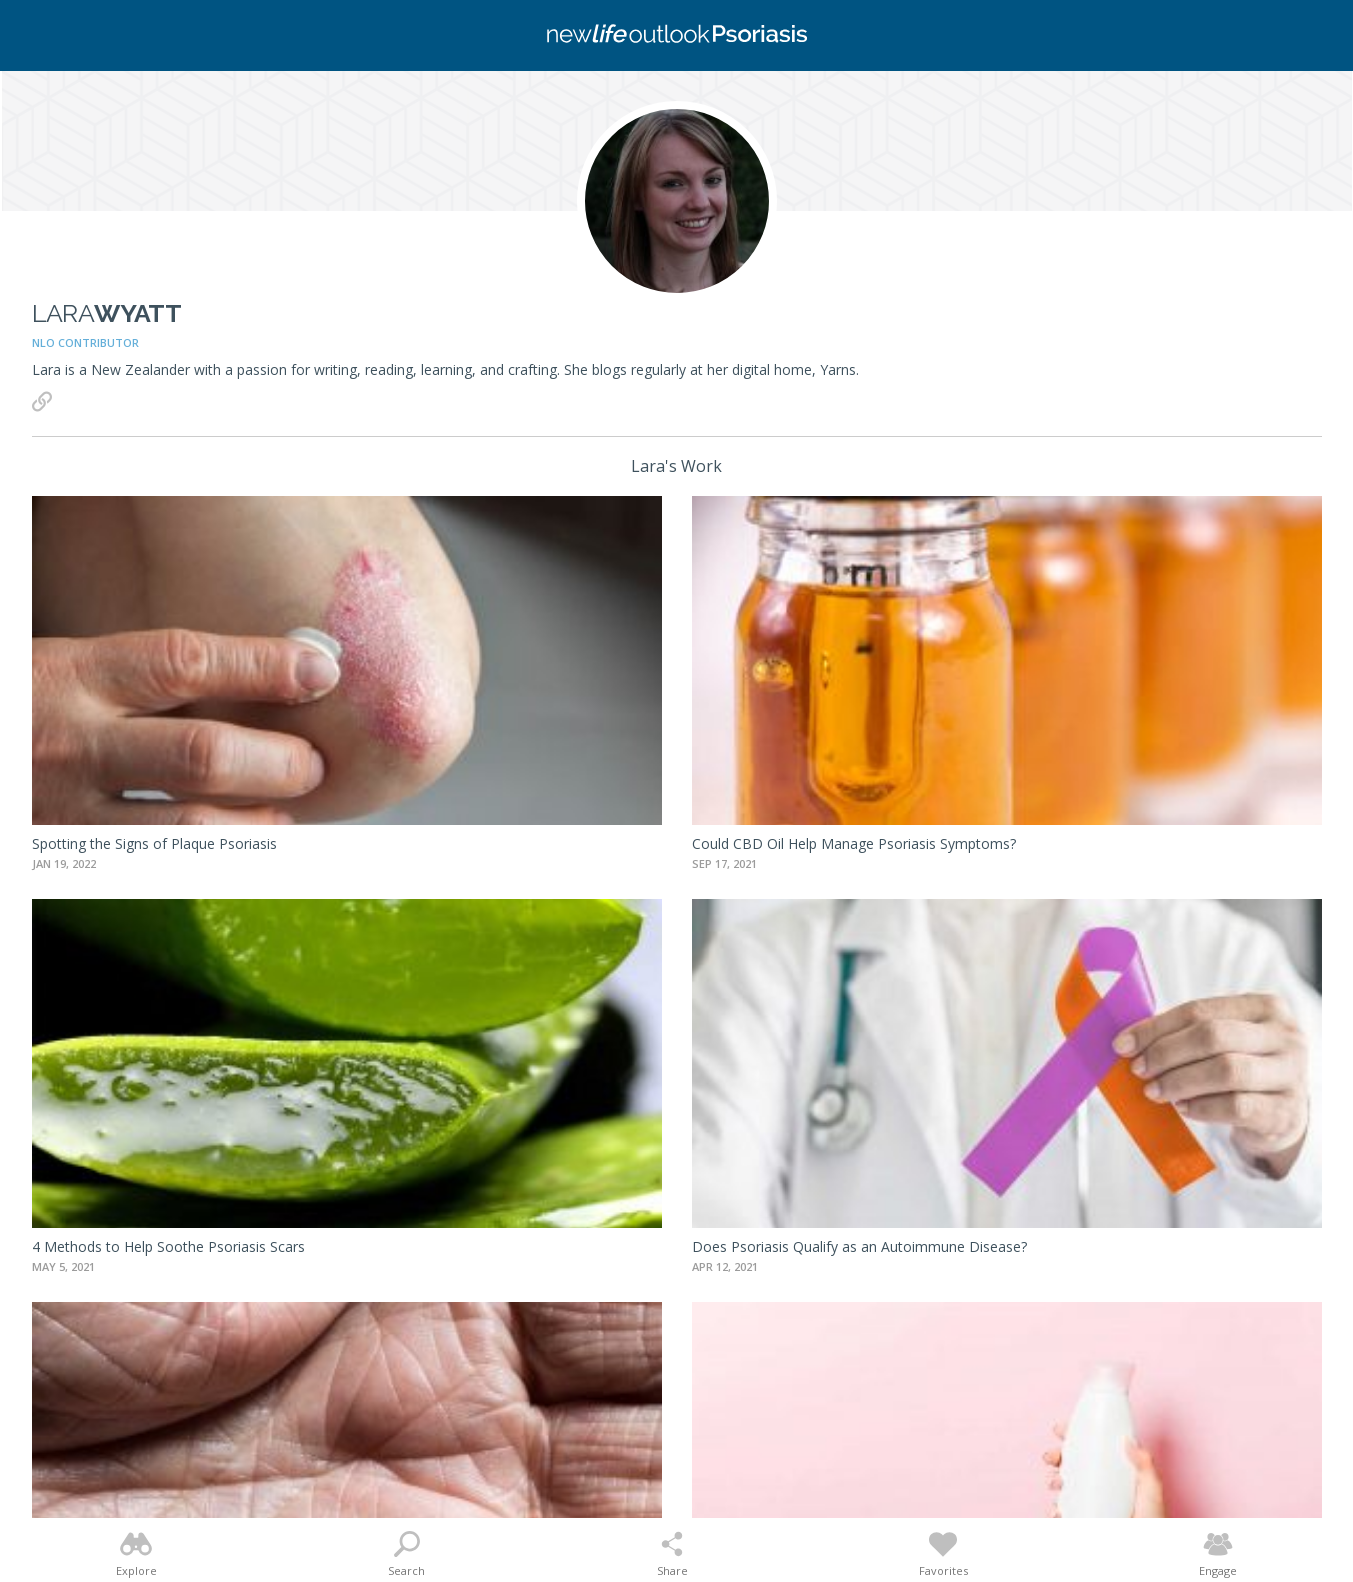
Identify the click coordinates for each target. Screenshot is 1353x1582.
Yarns (838, 369)
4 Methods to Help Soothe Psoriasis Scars (168, 1246)
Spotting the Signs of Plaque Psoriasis (154, 843)
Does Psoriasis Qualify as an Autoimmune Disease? (859, 1246)
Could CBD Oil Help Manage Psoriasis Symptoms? (854, 843)
